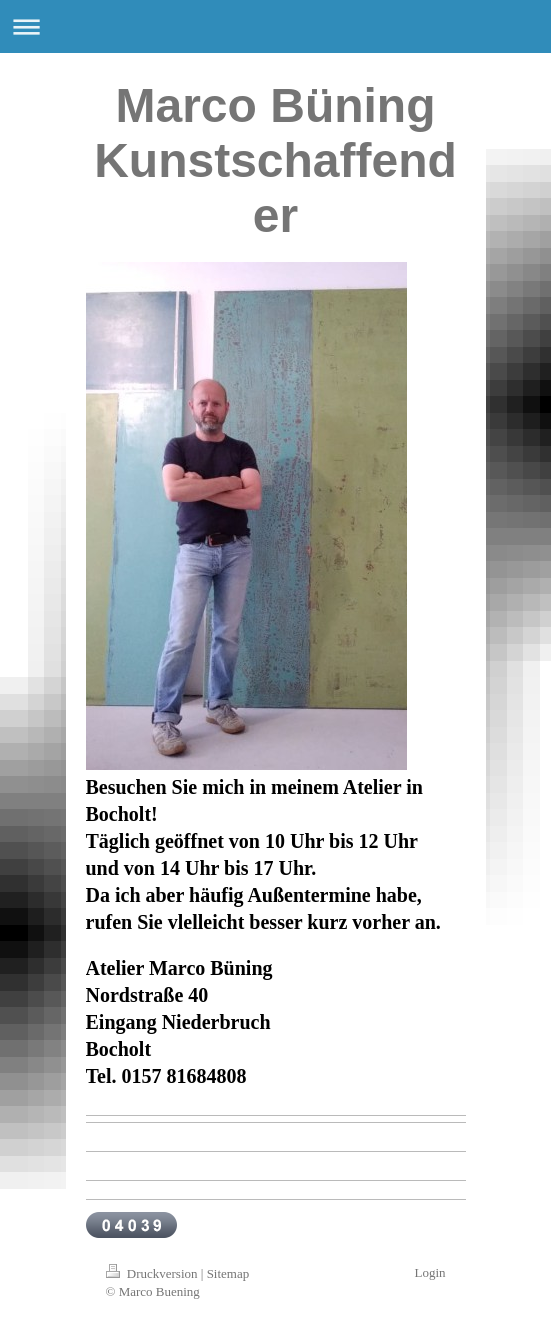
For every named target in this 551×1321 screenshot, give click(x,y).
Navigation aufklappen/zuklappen (275, 26)
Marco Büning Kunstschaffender (275, 160)
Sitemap (228, 1273)
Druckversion (153, 1273)
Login (429, 1272)
